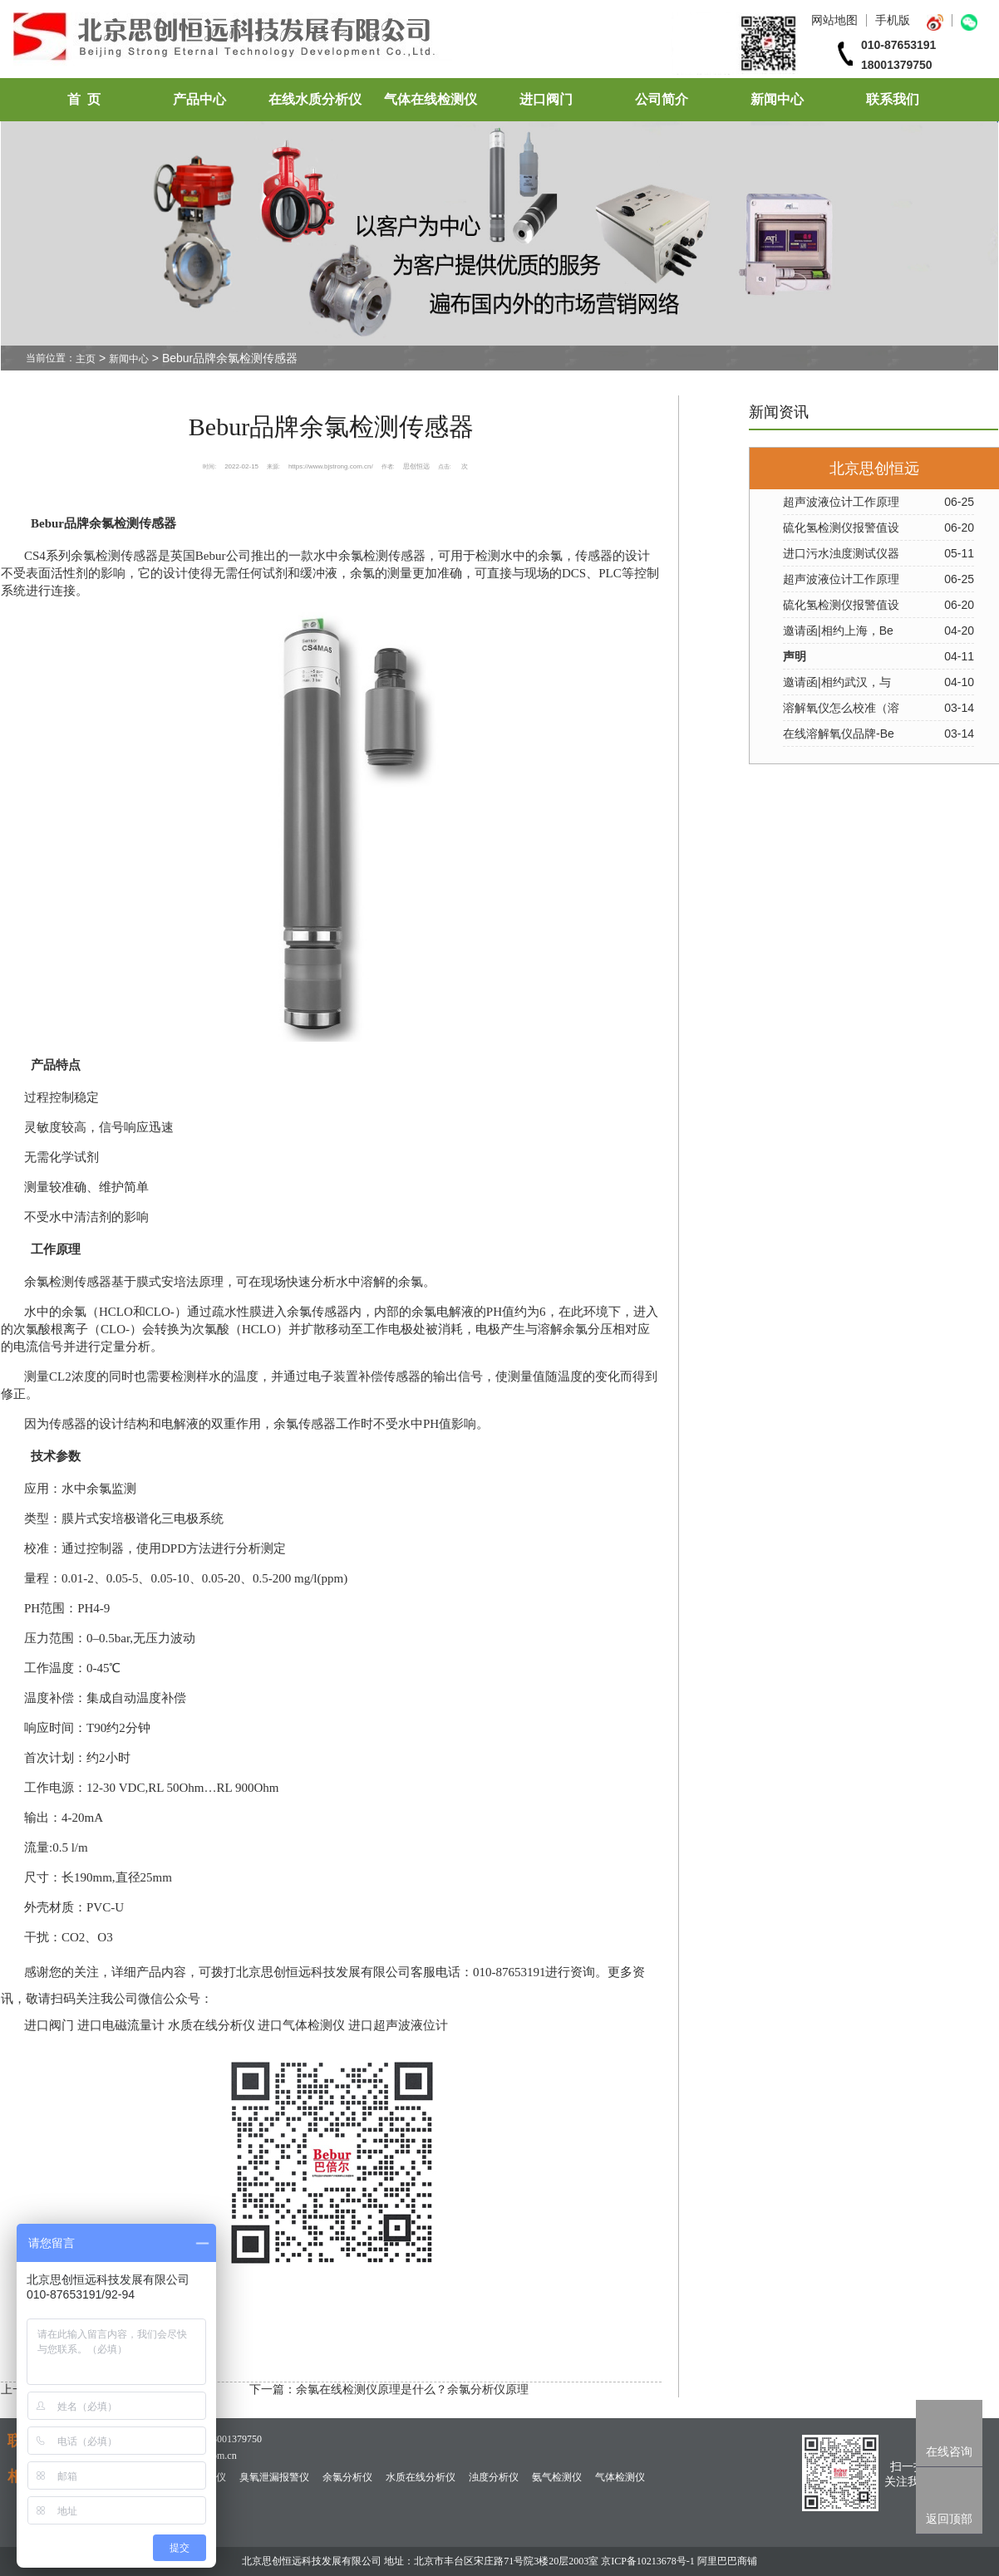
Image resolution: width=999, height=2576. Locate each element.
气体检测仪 (620, 2477)
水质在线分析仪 (420, 2477)
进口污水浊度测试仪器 (841, 553)
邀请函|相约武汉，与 (837, 682)
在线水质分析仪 (315, 99)
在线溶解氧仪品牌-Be (838, 733)
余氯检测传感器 (114, 555)
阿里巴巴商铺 (727, 2561)
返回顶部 (949, 2518)
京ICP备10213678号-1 (648, 2561)
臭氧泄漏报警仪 (274, 2477)
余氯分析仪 (347, 2477)
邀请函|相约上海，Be (838, 630)
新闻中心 (777, 99)
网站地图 (834, 20)
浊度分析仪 (494, 2477)
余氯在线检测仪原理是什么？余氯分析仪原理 (412, 2389)
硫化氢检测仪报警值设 (841, 527)
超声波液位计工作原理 (841, 501)
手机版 (892, 20)
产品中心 (199, 99)
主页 (86, 359)
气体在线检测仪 (430, 99)
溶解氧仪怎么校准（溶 (841, 707)
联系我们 (892, 99)
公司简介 (661, 99)
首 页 (84, 99)
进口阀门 (546, 99)
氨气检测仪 (557, 2477)
